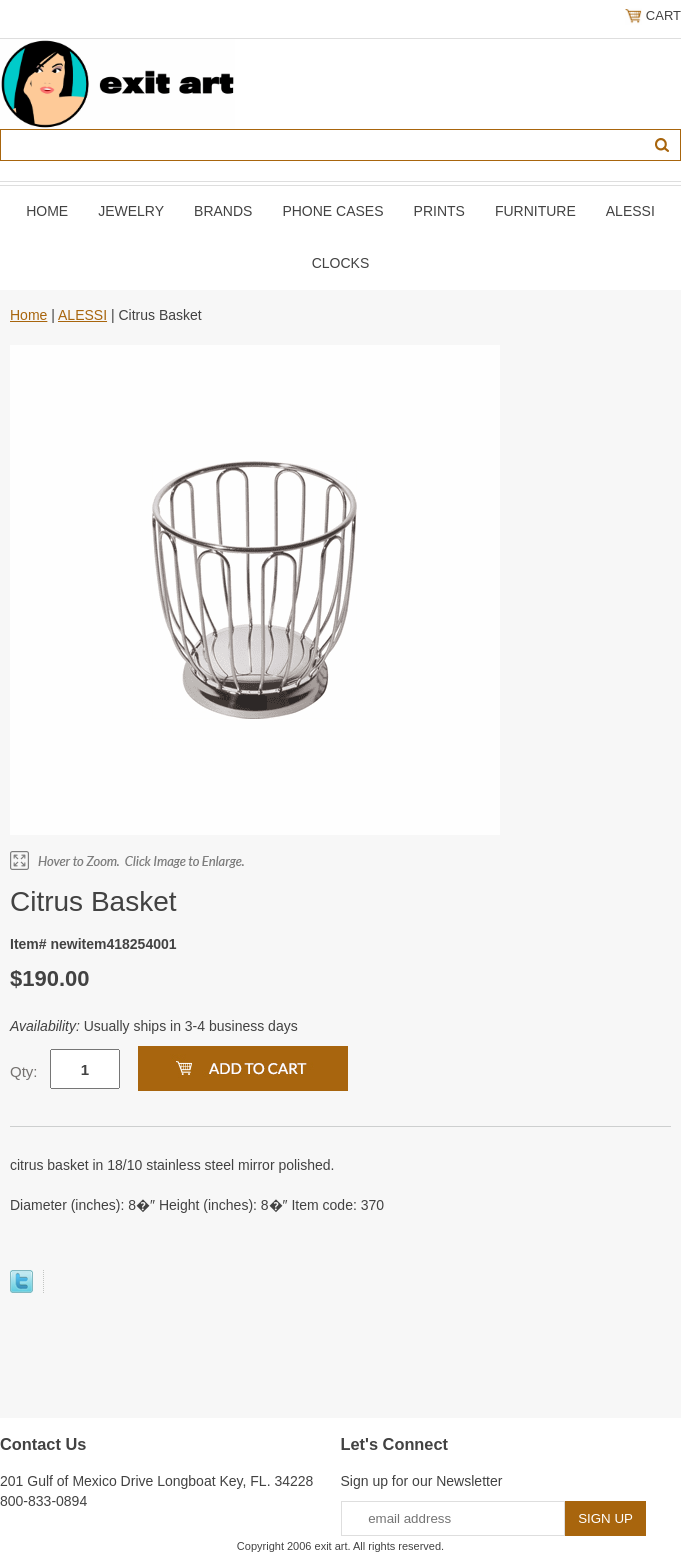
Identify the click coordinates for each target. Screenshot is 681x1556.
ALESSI (630, 211)
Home (47, 211)
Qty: (24, 1071)
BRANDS (223, 211)
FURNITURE (535, 211)
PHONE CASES (332, 211)
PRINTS (439, 211)
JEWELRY (131, 211)
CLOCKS (341, 263)
